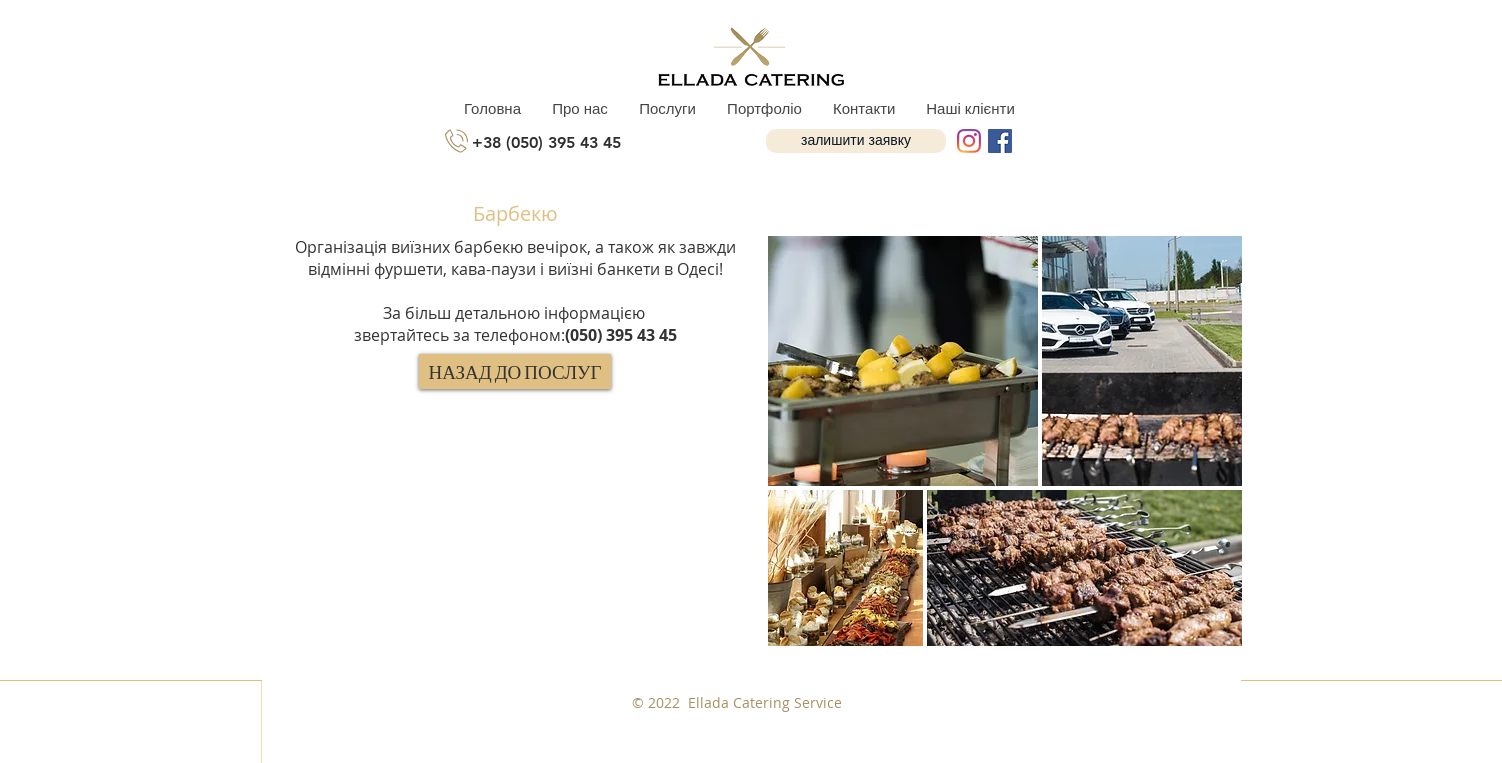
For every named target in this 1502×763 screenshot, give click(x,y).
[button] (856, 141)
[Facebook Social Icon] (1000, 141)
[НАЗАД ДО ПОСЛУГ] (515, 371)
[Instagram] (969, 141)
